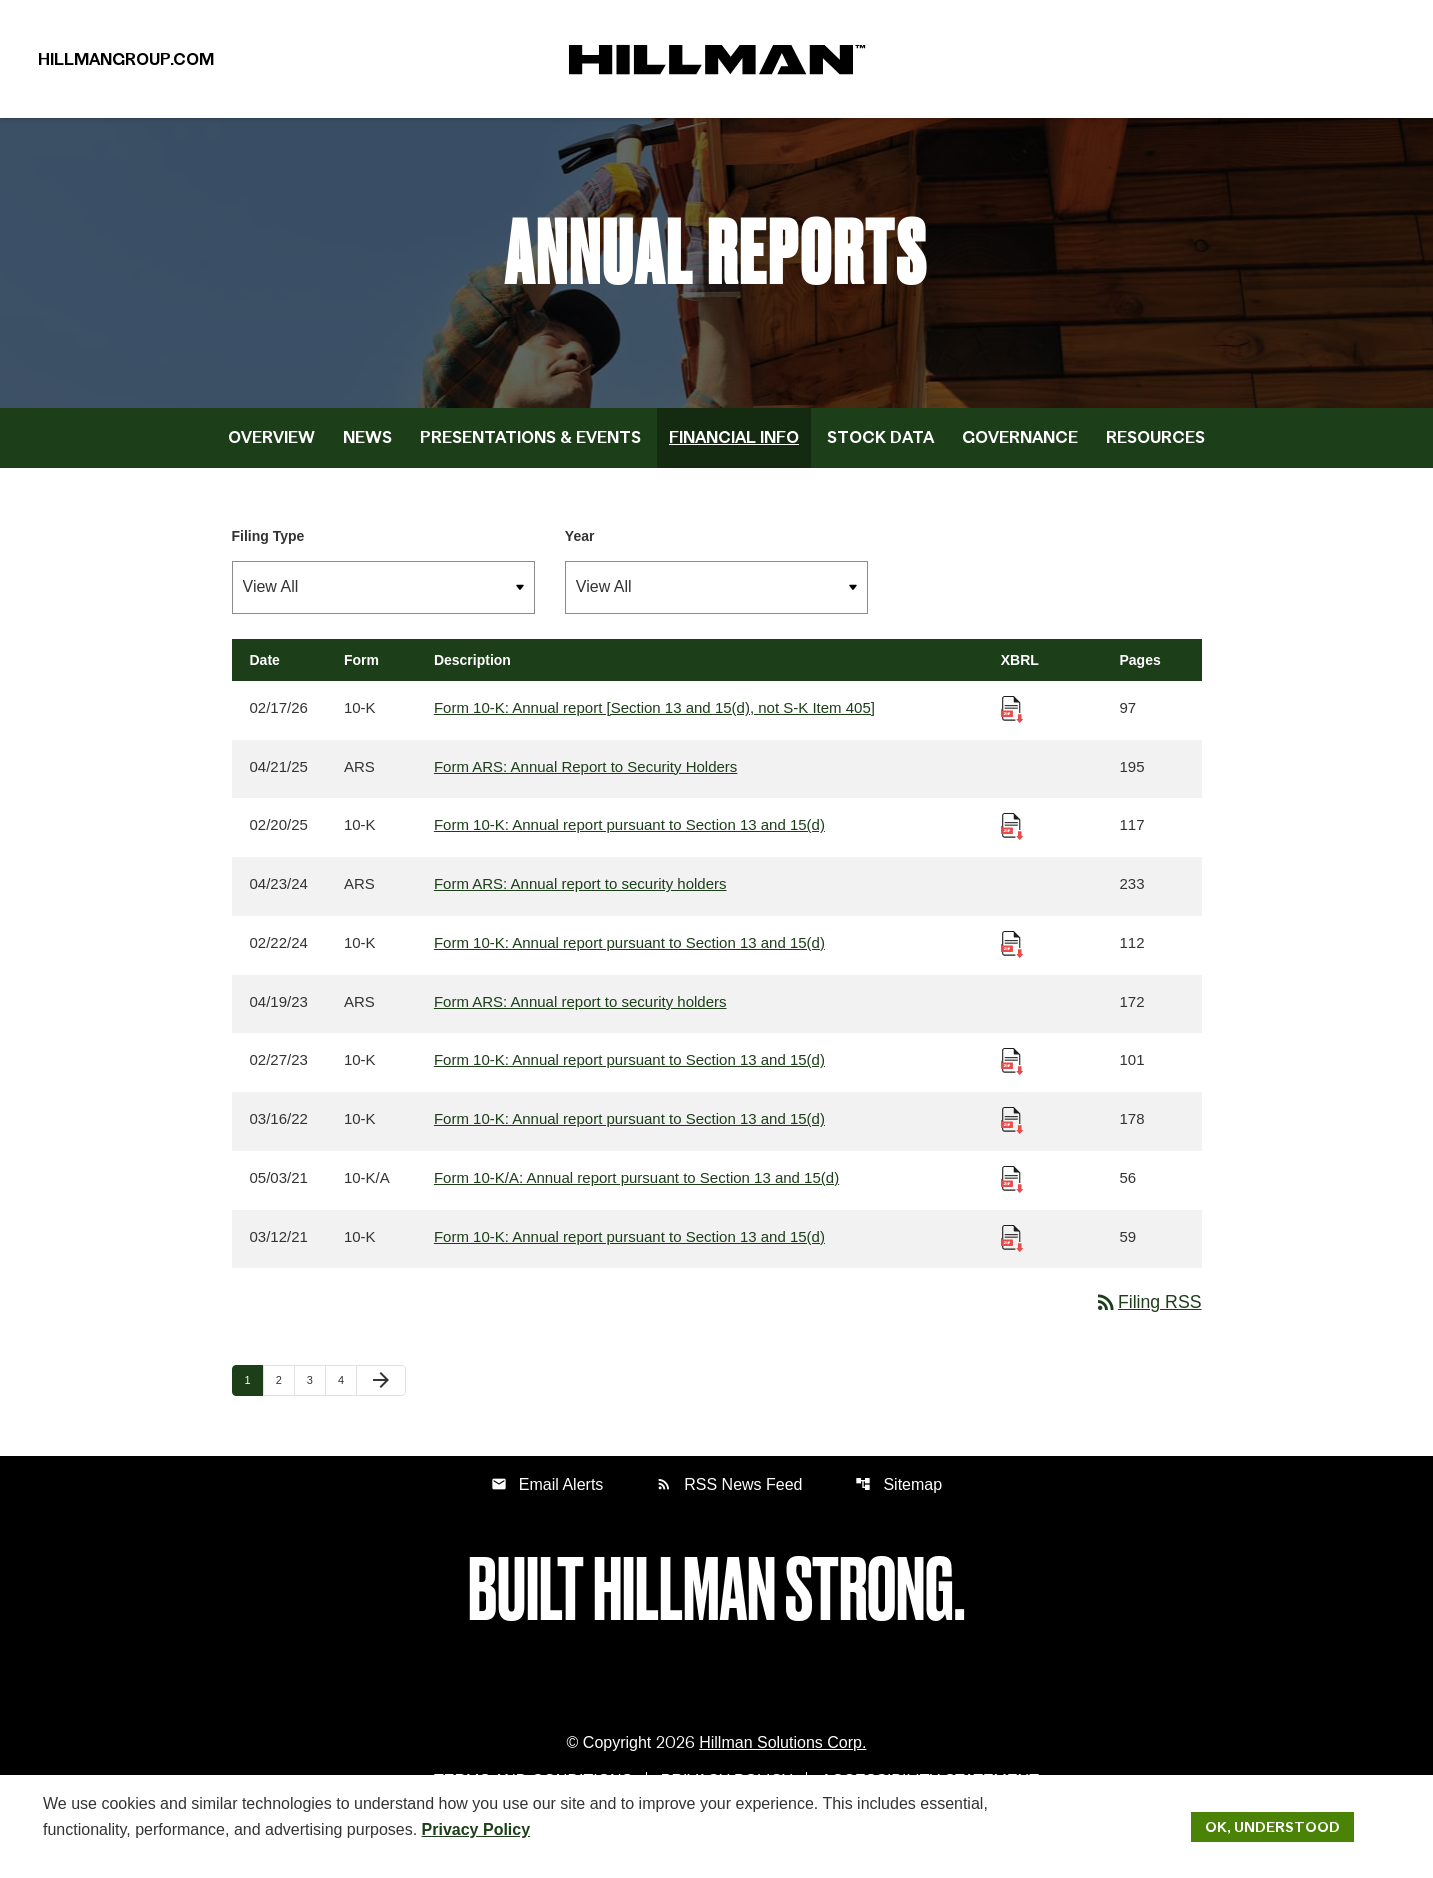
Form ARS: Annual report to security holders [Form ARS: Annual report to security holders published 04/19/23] (580, 1022)
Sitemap (899, 1507)
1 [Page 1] (254, 1402)
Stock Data (880, 457)
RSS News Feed (729, 1507)
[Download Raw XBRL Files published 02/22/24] (1012, 963)
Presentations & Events (530, 457)
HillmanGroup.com (126, 64)
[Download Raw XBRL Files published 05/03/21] (1012, 1199)
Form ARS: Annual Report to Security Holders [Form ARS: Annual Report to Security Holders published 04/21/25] (585, 786)
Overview (271, 457)
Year (580, 556)
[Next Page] (381, 1404)
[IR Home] (717, 64)
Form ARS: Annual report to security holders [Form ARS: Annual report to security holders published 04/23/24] (580, 904)
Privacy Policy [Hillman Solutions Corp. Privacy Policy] (476, 1828)
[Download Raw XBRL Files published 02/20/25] (1012, 845)
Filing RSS (1146, 1325)
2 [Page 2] (285, 1402)
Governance (1020, 457)
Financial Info (734, 457)
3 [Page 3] (316, 1402)
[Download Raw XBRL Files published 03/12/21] (1012, 1258)
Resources (1155, 457)
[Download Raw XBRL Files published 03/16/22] (1012, 1140)
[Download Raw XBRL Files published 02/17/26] (1012, 727)
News (367, 457)
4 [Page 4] (347, 1402)
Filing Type (268, 556)
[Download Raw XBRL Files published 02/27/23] (1012, 1081)
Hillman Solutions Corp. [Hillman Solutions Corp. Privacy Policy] (782, 1765)
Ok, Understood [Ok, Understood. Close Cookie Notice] (1272, 1826)
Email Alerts (547, 1507)
